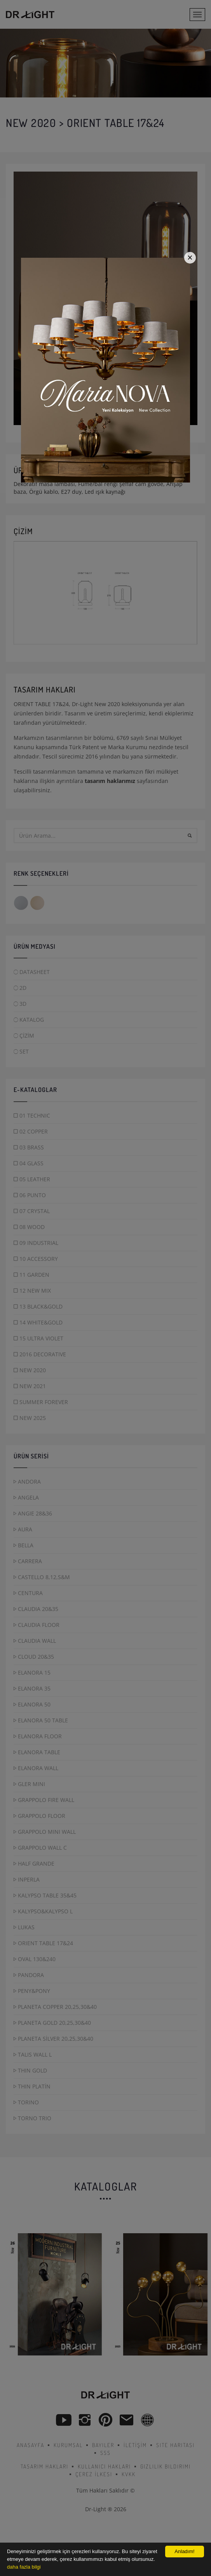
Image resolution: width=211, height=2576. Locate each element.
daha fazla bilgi (24, 2567)
